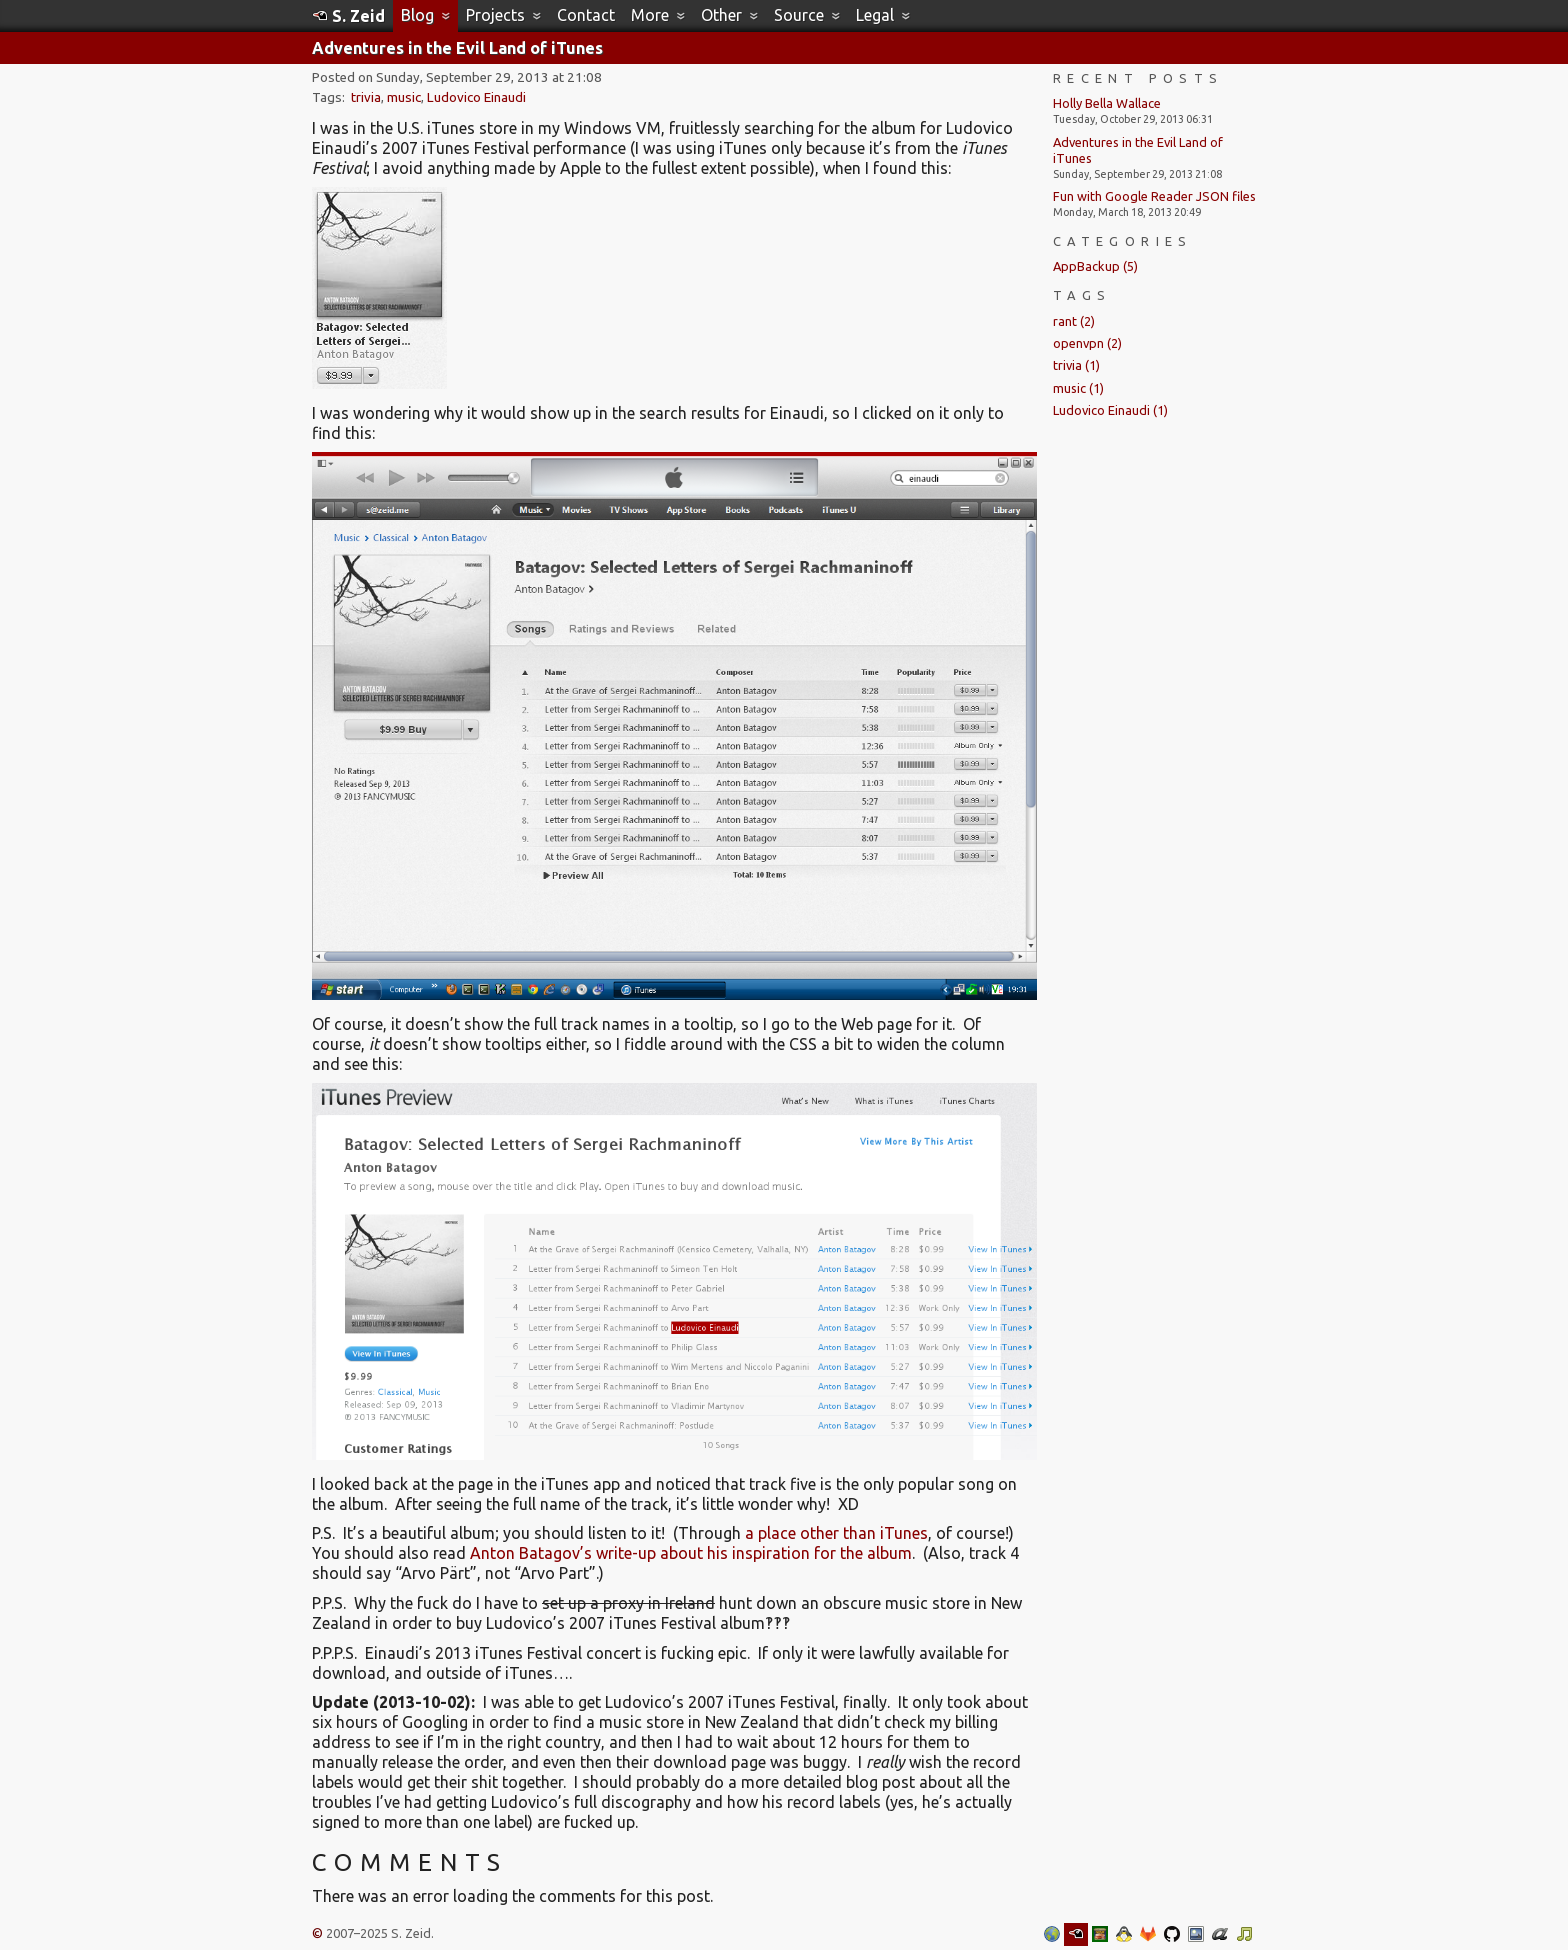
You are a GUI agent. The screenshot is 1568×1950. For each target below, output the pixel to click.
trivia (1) (1076, 365)
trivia (366, 97)
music (404, 97)
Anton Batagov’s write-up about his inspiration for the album (691, 1553)
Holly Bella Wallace (1107, 103)
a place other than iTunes (836, 1533)
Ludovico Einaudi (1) (1110, 410)
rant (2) (1074, 321)
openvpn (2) (1087, 343)
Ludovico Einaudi (476, 97)
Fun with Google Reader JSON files (1154, 196)
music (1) (1078, 388)
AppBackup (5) (1095, 266)
